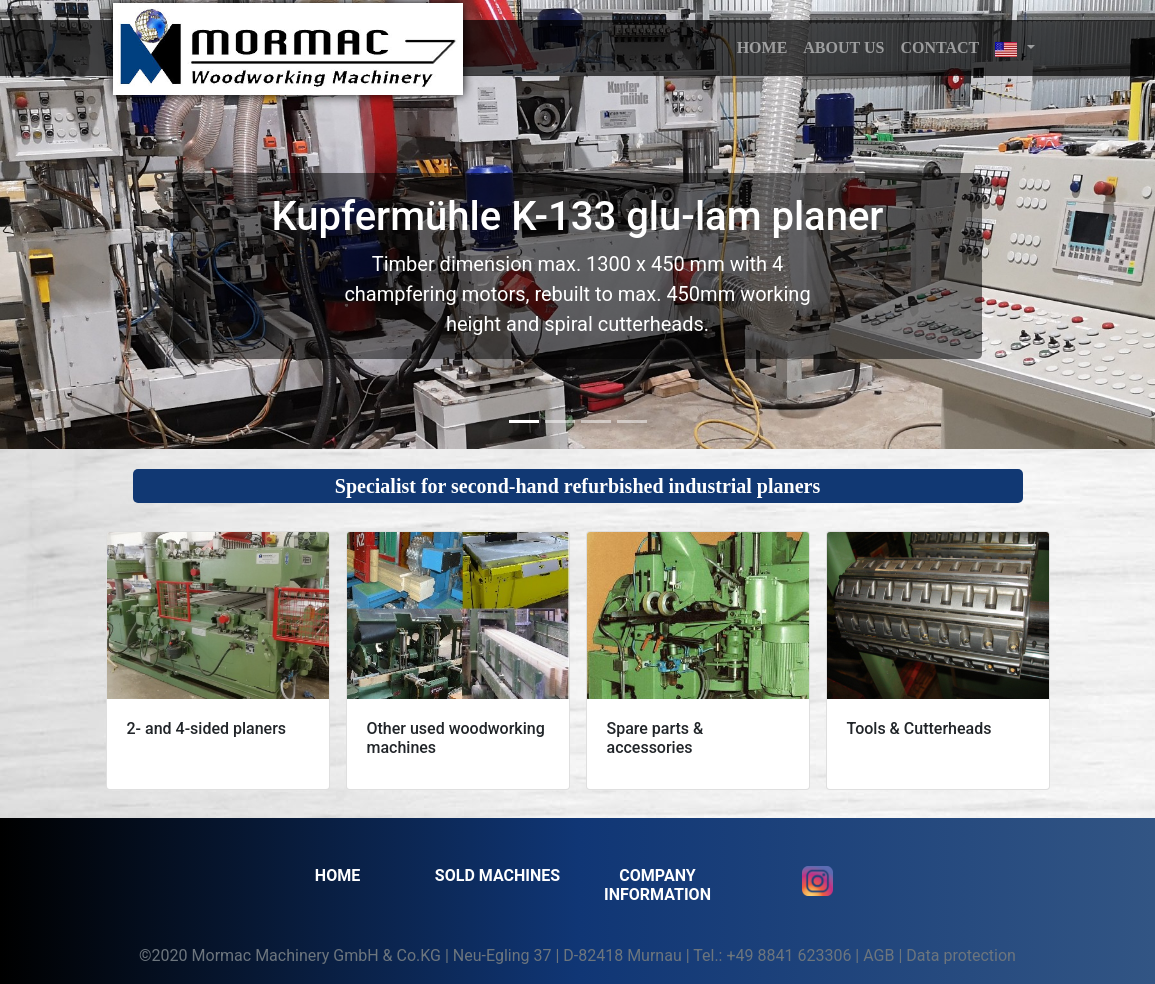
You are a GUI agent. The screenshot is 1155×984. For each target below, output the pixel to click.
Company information (657, 885)
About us (843, 47)
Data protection (961, 955)
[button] (1014, 48)
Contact (939, 47)
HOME (762, 47)
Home (337, 875)
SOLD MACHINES (497, 875)
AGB (878, 955)
